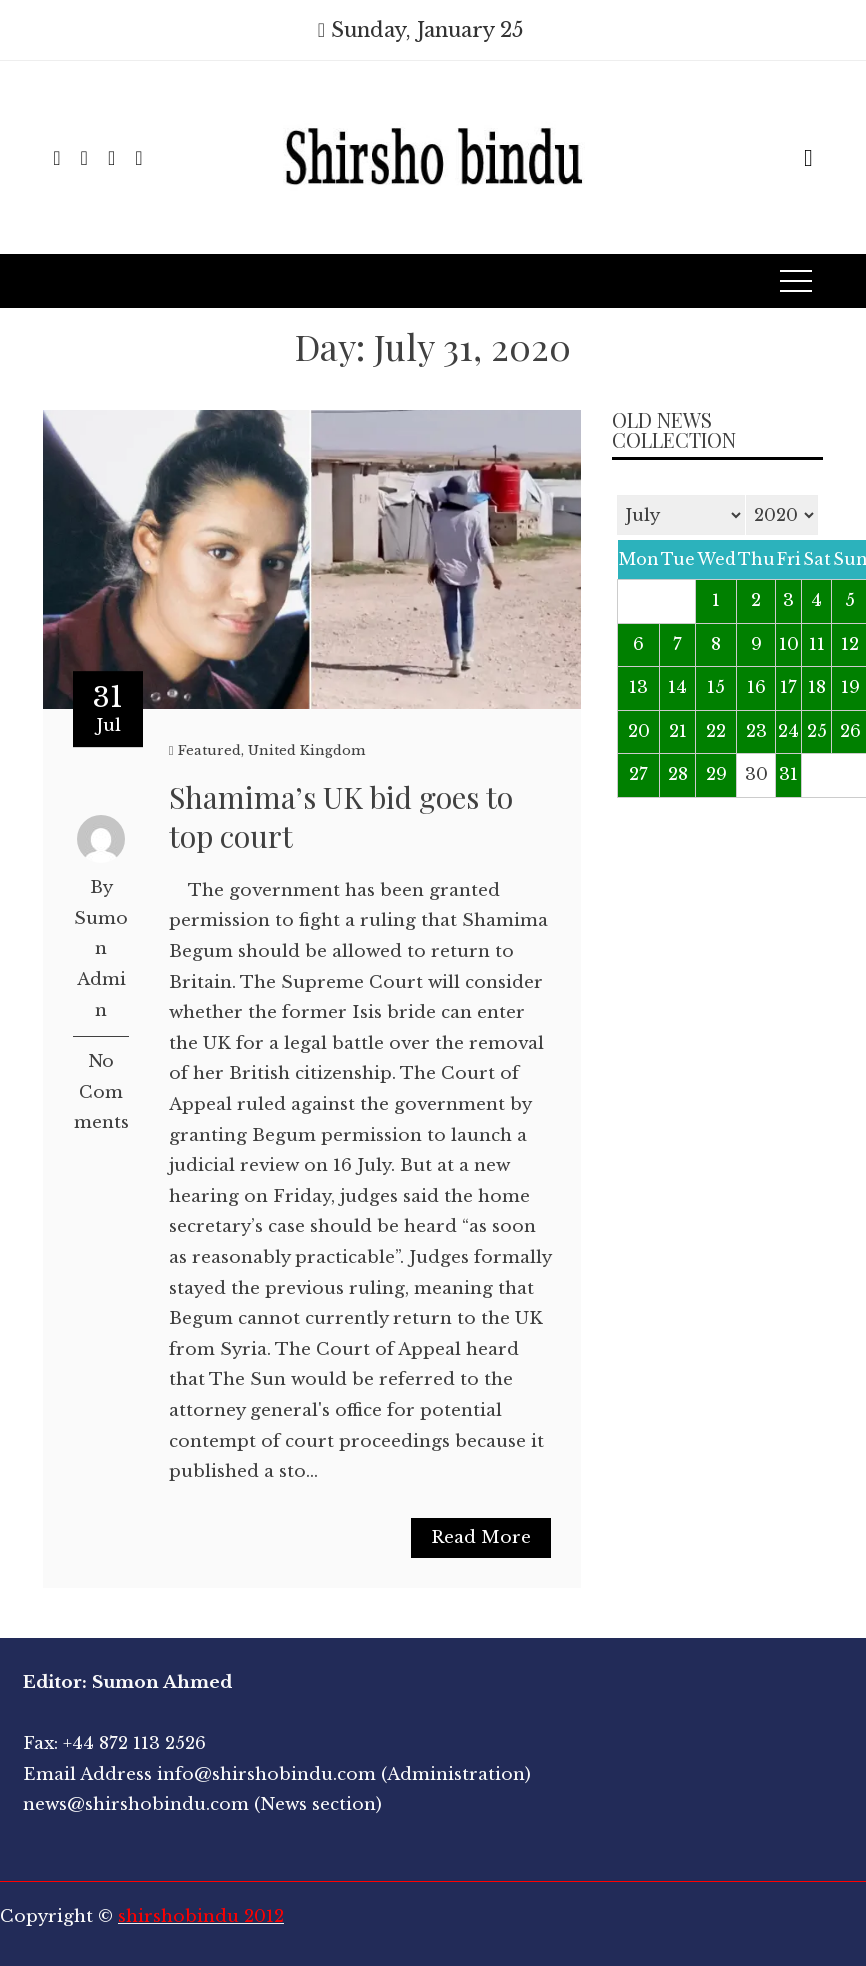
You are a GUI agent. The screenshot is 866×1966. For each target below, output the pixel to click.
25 (817, 731)
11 (817, 644)
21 (678, 731)
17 (788, 687)
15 (716, 687)
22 (716, 731)
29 (716, 774)
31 (788, 774)
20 (639, 731)
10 (789, 644)
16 (756, 687)
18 (817, 687)
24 (788, 731)
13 (638, 687)
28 (678, 774)
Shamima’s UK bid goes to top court (341, 816)
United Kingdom (306, 750)
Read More (481, 1537)
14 (677, 687)
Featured (209, 750)
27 (638, 774)
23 (756, 731)
